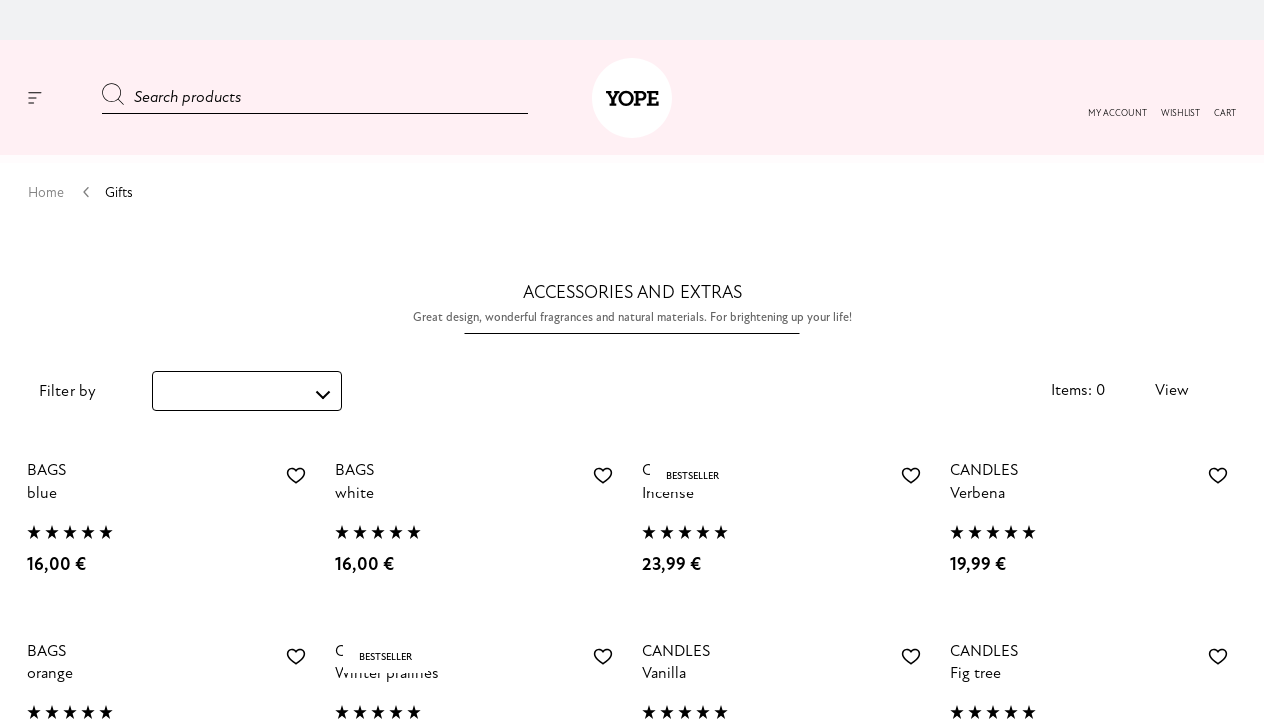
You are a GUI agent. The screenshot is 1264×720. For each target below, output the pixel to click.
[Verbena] (1094, 504)
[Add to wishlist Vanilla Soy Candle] (911, 657)
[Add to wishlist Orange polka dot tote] (296, 657)
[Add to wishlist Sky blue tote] (296, 476)
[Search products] (315, 98)
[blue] (171, 504)
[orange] (171, 684)
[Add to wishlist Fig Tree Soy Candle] (1218, 657)
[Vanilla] (786, 684)
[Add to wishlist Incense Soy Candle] (911, 476)
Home (47, 192)
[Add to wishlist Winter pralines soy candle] (603, 657)
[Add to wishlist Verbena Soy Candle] (1218, 476)
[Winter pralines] (479, 684)
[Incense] (786, 504)
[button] (1180, 114)
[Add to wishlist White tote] (603, 476)
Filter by (67, 391)
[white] (479, 504)
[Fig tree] (1094, 684)
